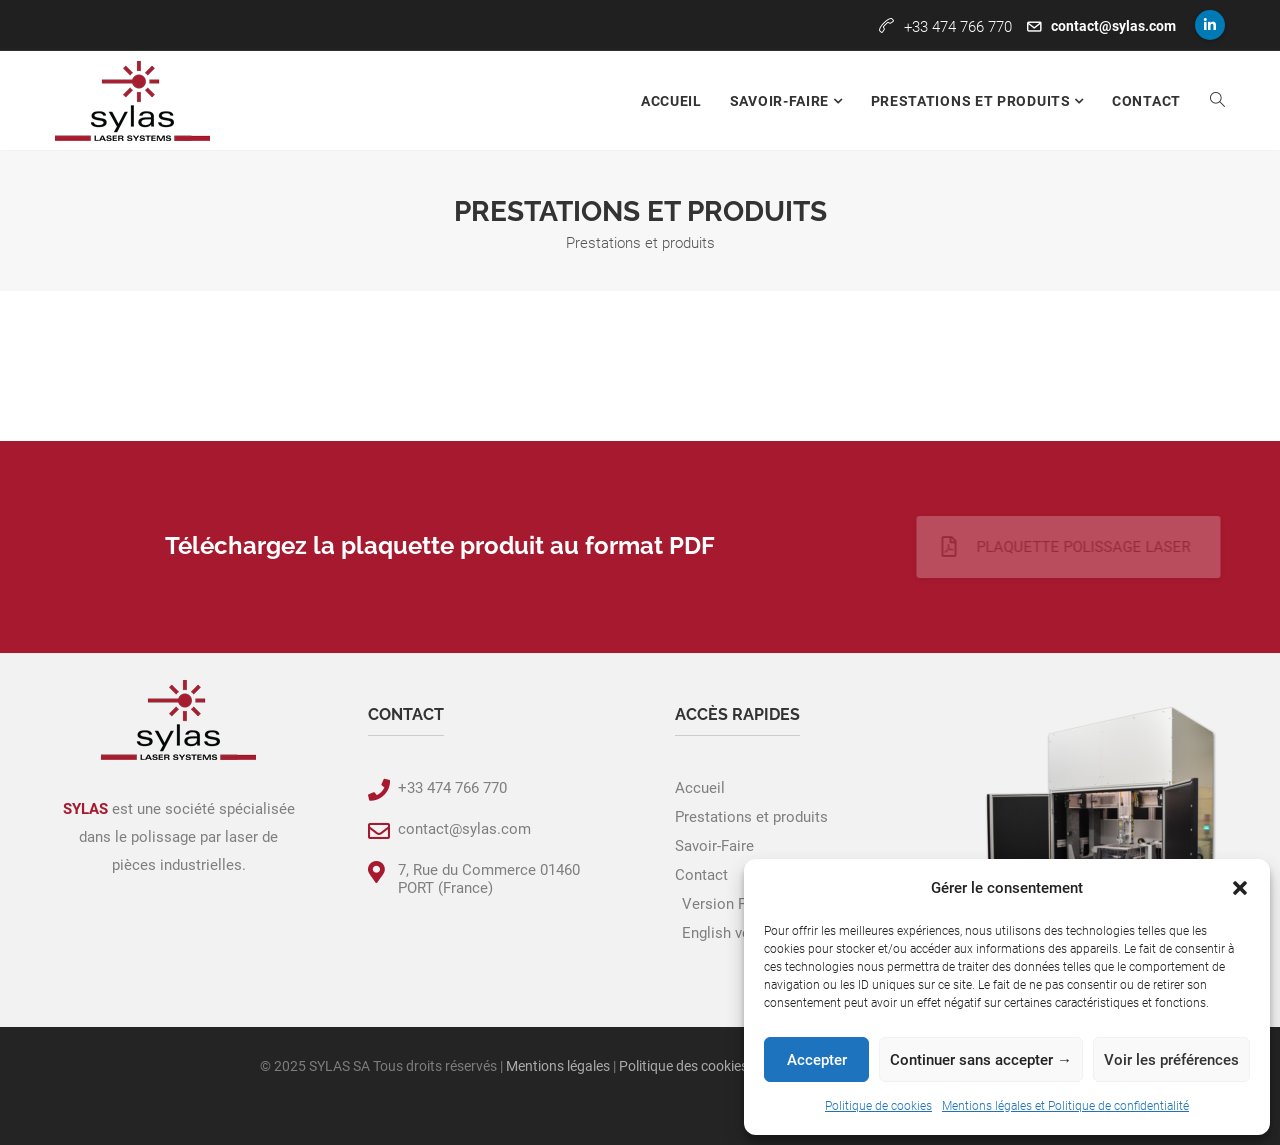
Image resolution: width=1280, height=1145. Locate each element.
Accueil (671, 101)
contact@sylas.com (1113, 26)
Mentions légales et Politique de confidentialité (1065, 1106)
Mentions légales (558, 1066)
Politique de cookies (878, 1106)
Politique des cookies (683, 1066)
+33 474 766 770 (452, 788)
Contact (1146, 101)
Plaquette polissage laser (1037, 547)
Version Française (742, 904)
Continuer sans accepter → (981, 1060)
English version (733, 933)
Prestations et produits (973, 101)
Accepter (817, 1060)
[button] (1240, 888)
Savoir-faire (781, 101)
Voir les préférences (1171, 1060)
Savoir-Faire (714, 846)
